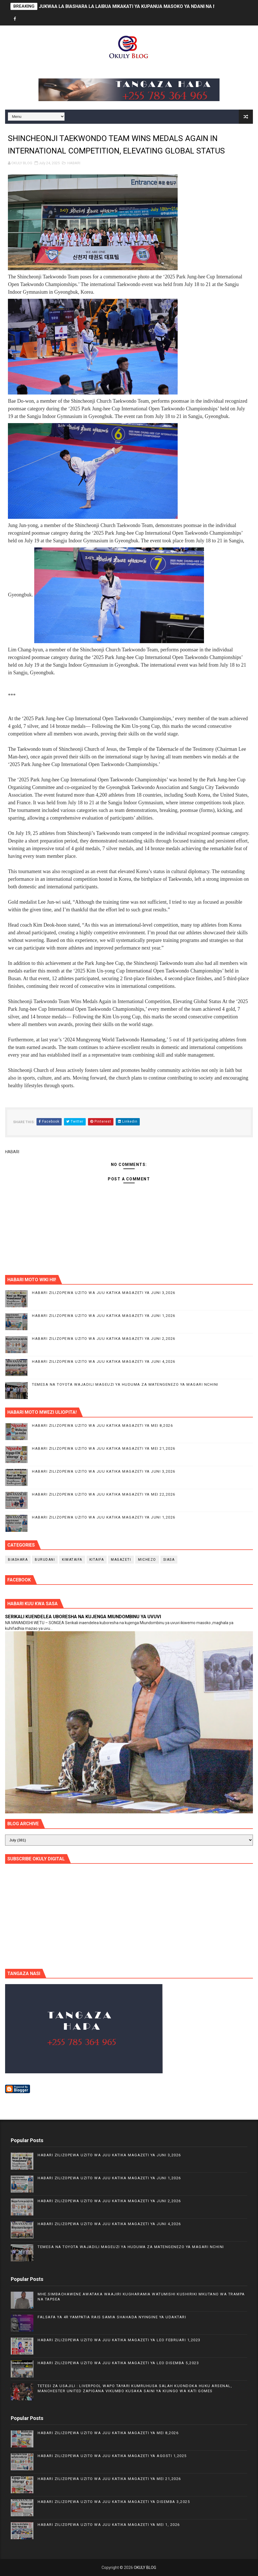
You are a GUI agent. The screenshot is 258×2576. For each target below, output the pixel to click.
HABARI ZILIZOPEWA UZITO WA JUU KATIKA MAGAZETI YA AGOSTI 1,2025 (112, 2456)
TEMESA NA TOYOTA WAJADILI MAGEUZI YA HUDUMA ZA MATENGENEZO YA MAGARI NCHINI (125, 1384)
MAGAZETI (121, 1560)
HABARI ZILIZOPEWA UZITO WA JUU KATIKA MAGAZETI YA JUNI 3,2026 (103, 1293)
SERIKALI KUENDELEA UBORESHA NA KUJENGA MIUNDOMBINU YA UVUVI (83, 1616)
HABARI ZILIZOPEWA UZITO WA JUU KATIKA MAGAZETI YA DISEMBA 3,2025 (114, 2502)
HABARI (73, 163)
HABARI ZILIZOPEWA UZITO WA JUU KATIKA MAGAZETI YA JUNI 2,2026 (103, 1338)
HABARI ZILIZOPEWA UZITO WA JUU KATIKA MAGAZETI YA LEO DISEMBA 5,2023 (118, 2363)
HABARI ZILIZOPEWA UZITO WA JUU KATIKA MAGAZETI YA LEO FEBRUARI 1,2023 (119, 2340)
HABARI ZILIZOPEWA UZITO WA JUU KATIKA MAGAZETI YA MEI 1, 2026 (109, 2524)
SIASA (169, 1560)
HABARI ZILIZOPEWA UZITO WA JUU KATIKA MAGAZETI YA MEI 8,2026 (102, 1425)
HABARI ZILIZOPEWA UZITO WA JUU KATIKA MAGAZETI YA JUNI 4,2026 (103, 1361)
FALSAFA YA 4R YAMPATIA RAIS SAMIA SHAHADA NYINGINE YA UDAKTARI (112, 2317)
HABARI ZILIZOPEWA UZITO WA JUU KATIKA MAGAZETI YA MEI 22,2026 (103, 1494)
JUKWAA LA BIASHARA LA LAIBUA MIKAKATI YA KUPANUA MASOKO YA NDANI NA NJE (130, 6)
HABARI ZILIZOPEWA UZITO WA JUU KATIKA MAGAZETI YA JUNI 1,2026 (103, 1315)
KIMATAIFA (72, 1560)
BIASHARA (18, 1560)
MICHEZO (147, 1560)
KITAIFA (96, 1560)
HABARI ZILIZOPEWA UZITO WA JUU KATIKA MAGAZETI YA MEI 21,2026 (103, 1448)
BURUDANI (45, 1560)
